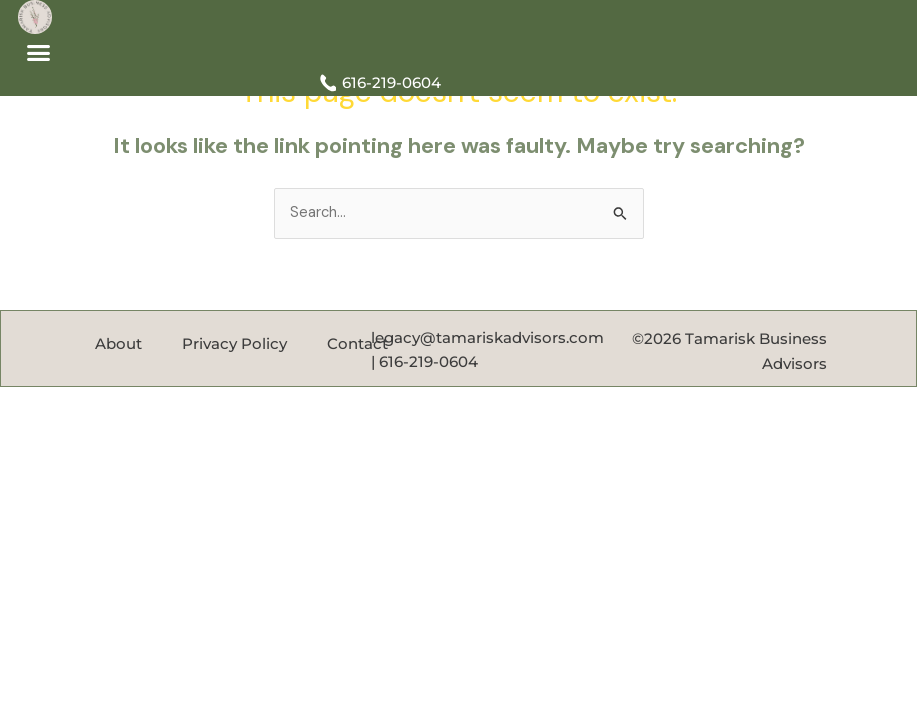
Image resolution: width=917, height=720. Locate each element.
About (118, 344)
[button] (39, 53)
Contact (357, 344)
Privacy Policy (234, 344)
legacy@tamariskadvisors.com (487, 338)
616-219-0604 (428, 362)
